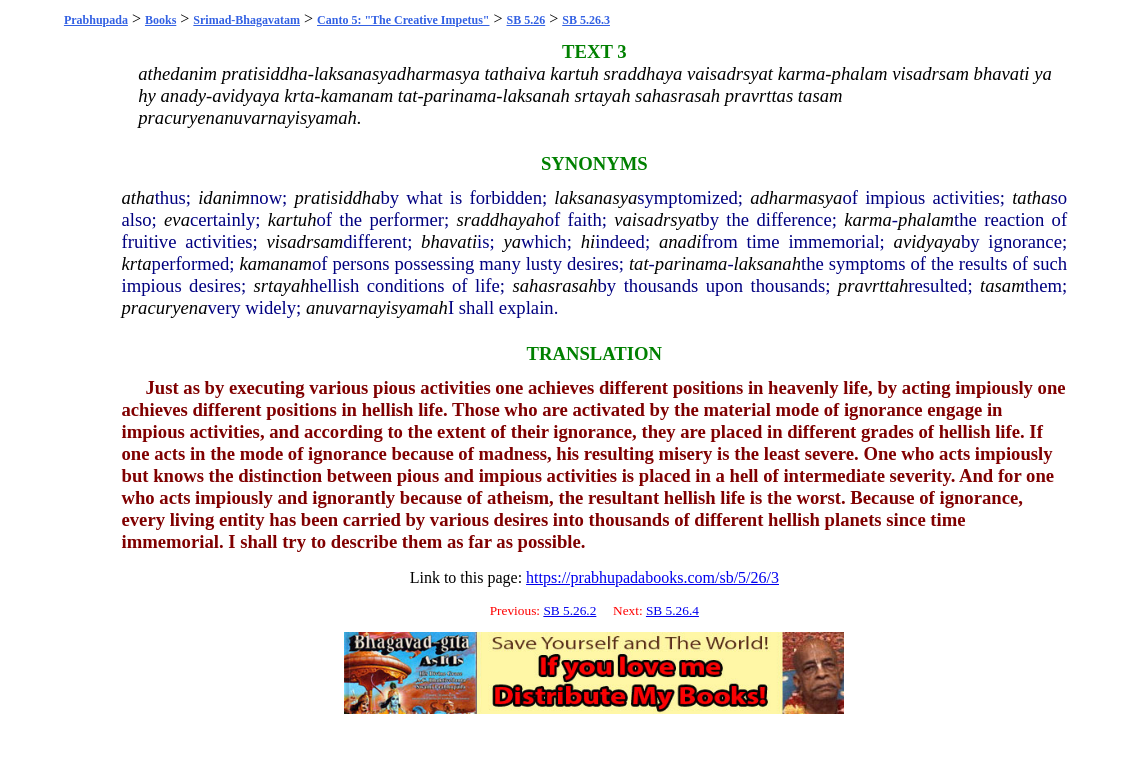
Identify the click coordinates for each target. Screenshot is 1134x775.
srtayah (282, 285)
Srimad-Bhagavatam (246, 20)
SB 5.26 (526, 20)
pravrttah (873, 285)
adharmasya (796, 197)
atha (138, 197)
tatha (1031, 197)
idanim (224, 197)
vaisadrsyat (657, 219)
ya (513, 241)
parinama (691, 263)
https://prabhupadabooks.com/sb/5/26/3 (652, 577)
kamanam (275, 263)
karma (868, 219)
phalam (926, 219)
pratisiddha (337, 197)
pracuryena (165, 307)
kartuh (292, 219)
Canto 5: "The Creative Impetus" (403, 20)
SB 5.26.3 (586, 20)
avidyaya (927, 241)
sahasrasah (555, 285)
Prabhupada (96, 20)
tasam (1002, 285)
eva (177, 219)
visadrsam (305, 241)
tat (639, 263)
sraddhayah (501, 219)
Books (160, 20)
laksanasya (595, 197)
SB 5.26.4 (672, 610)
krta (137, 263)
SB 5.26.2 (569, 610)
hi (588, 241)
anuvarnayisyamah (377, 307)
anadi (680, 241)
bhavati (449, 241)
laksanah (767, 263)
